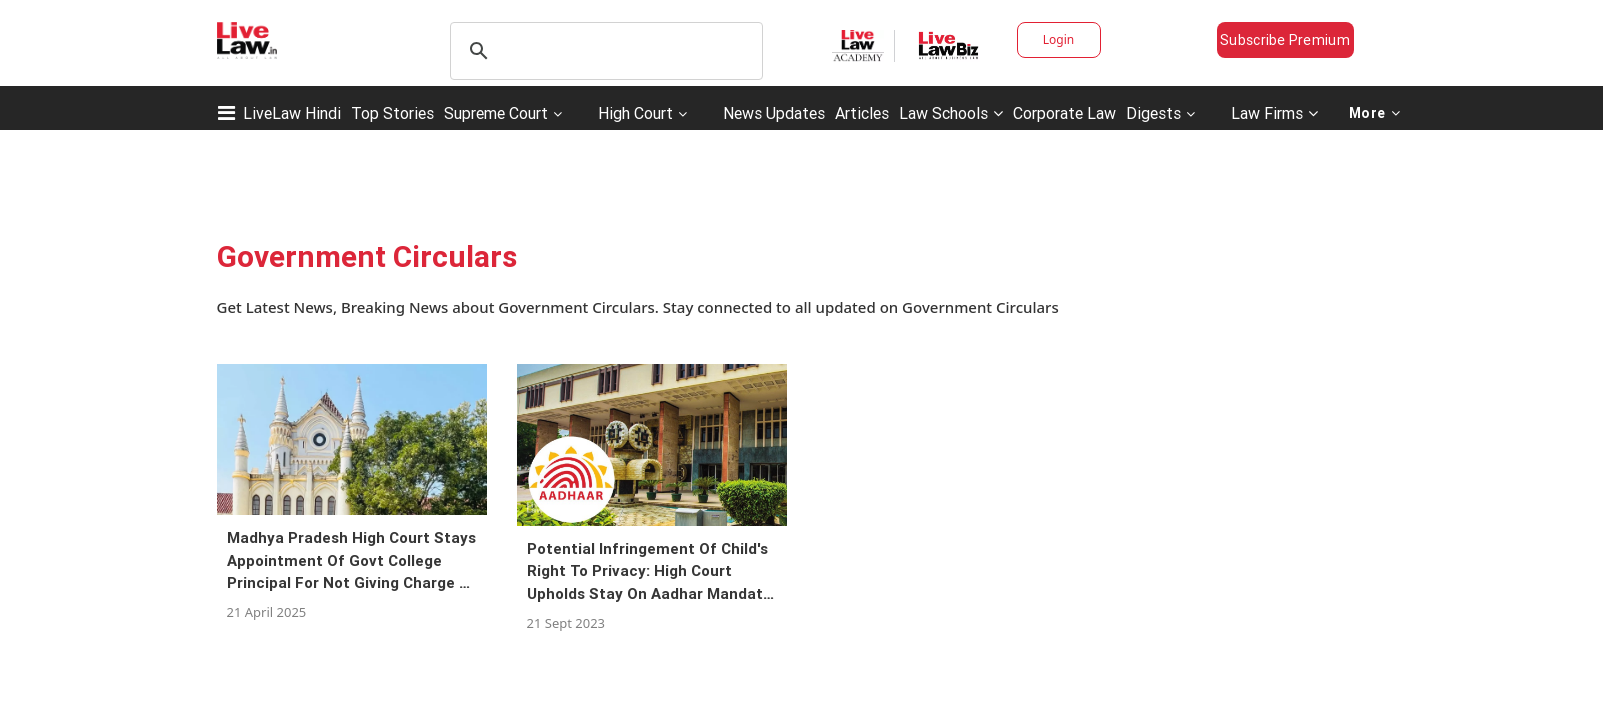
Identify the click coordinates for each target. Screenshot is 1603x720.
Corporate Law (1064, 113)
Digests (1153, 113)
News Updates (774, 113)
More (1375, 113)
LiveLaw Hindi (292, 113)
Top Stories (392, 113)
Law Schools (951, 113)
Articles (862, 113)
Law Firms (1274, 113)
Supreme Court (496, 113)
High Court (635, 113)
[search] (603, 51)
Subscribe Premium (1285, 40)
